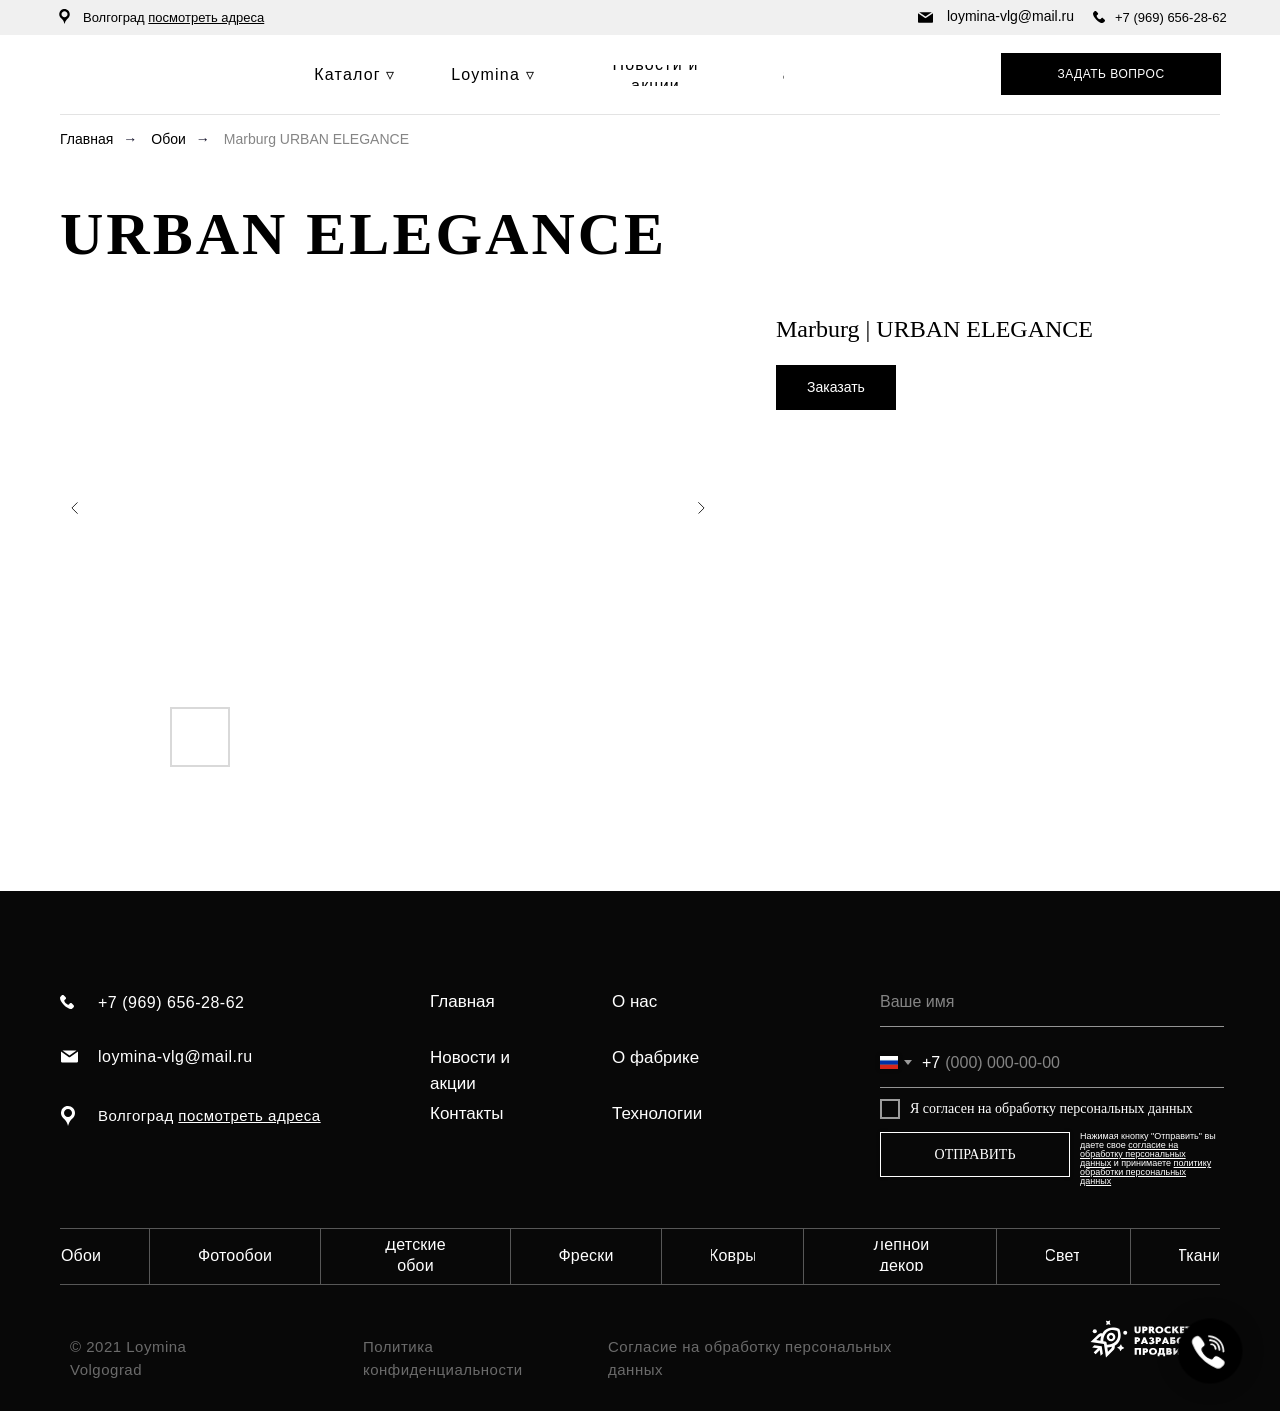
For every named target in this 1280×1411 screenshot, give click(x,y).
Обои (168, 139)
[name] (1052, 1002)
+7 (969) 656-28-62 (1171, 17)
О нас (634, 1001)
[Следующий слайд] (701, 508)
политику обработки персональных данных (1145, 1172)
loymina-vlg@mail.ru (1010, 16)
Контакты (466, 1113)
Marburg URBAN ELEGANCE (316, 139)
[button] (1111, 74)
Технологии (657, 1113)
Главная (86, 139)
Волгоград (173, 17)
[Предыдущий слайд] (75, 508)
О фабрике (655, 1057)
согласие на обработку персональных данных (1133, 1154)
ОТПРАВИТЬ (975, 1154)
